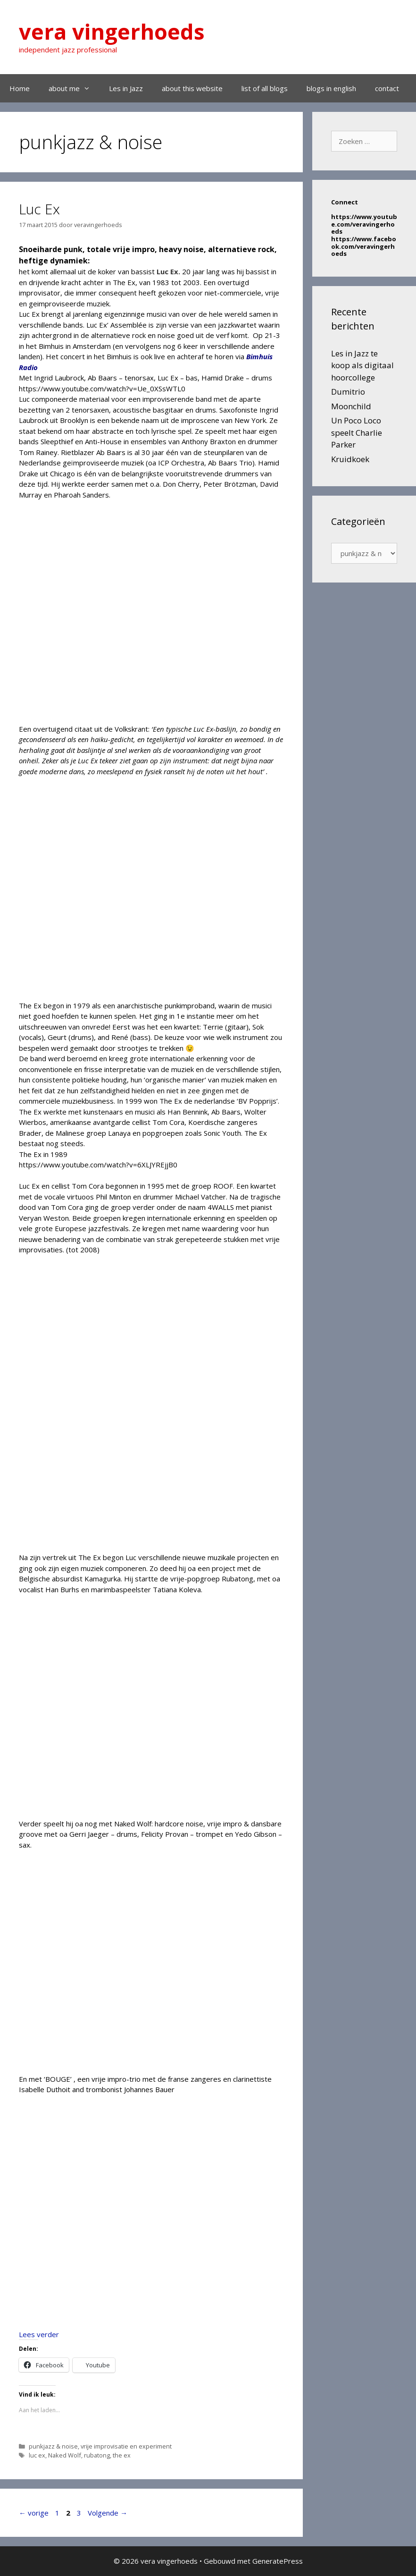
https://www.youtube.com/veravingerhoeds (364, 224)
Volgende (107, 2512)
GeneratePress (277, 2561)
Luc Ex (39, 209)
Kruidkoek (350, 459)
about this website (192, 88)
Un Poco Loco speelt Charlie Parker (356, 432)
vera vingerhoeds (112, 31)
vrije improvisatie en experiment (126, 2446)
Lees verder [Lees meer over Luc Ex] (39, 2334)
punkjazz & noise (53, 2446)
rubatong (97, 2455)
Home (19, 88)
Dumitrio (348, 391)
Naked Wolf (64, 2455)
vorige (34, 2512)
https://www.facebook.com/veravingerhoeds (363, 246)
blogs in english (331, 88)
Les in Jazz (126, 88)
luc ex (37, 2455)
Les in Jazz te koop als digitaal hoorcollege (362, 365)
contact (387, 88)
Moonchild (351, 406)
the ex (122, 2455)
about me (74, 88)
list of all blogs (264, 88)
